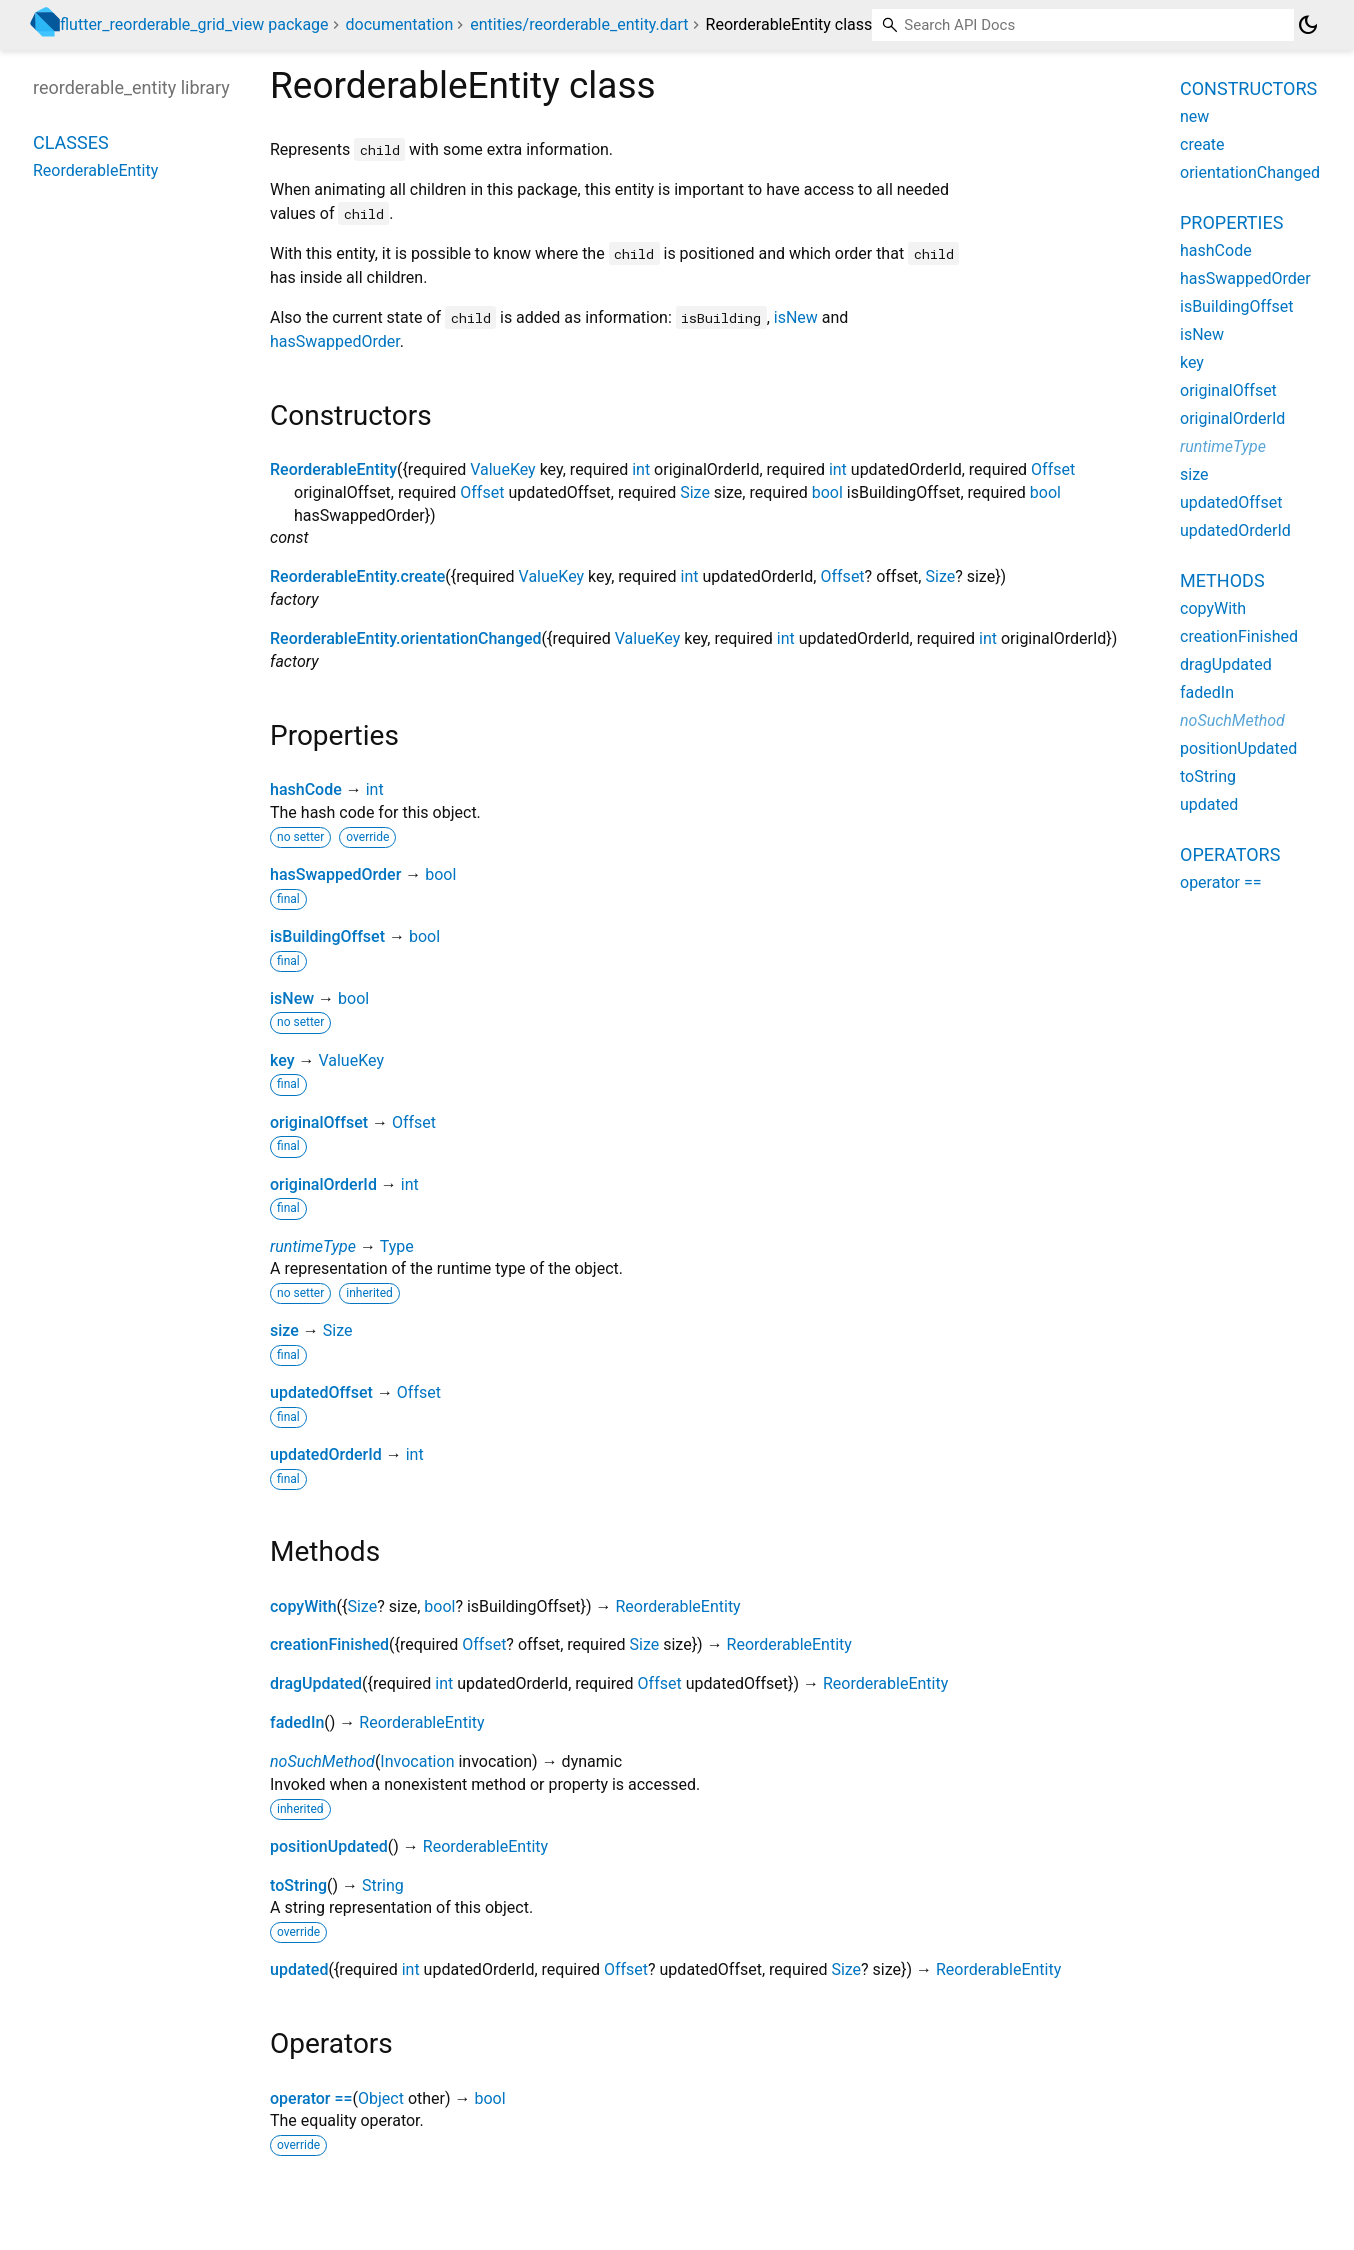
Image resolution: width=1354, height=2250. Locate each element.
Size (695, 492)
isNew (796, 317)
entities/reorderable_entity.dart (579, 24)
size (284, 1330)
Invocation (417, 1761)
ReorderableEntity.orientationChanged (406, 638)
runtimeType (313, 1246)
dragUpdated (316, 1683)
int (641, 469)
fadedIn (297, 1722)
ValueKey (503, 469)
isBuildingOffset (327, 936)
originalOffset (319, 1122)
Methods (1222, 580)
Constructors (1248, 88)
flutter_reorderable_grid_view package (194, 24)
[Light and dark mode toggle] (1308, 25)
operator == (311, 2098)
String (383, 1885)
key (282, 1060)
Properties (1231, 222)
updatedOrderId (326, 1454)
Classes (71, 142)
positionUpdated (329, 1846)
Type (397, 1246)
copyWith (303, 1606)
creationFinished (329, 1644)
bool (827, 492)
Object (381, 2098)
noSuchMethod (322, 1761)
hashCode (306, 789)
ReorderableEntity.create (357, 576)
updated (299, 1969)
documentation (400, 24)
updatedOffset (321, 1392)
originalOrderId (323, 1184)
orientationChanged (1250, 172)
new (1194, 116)
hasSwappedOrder (335, 341)
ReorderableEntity (333, 469)
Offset (1053, 469)
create (1202, 144)
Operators (1230, 854)
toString (298, 1885)
